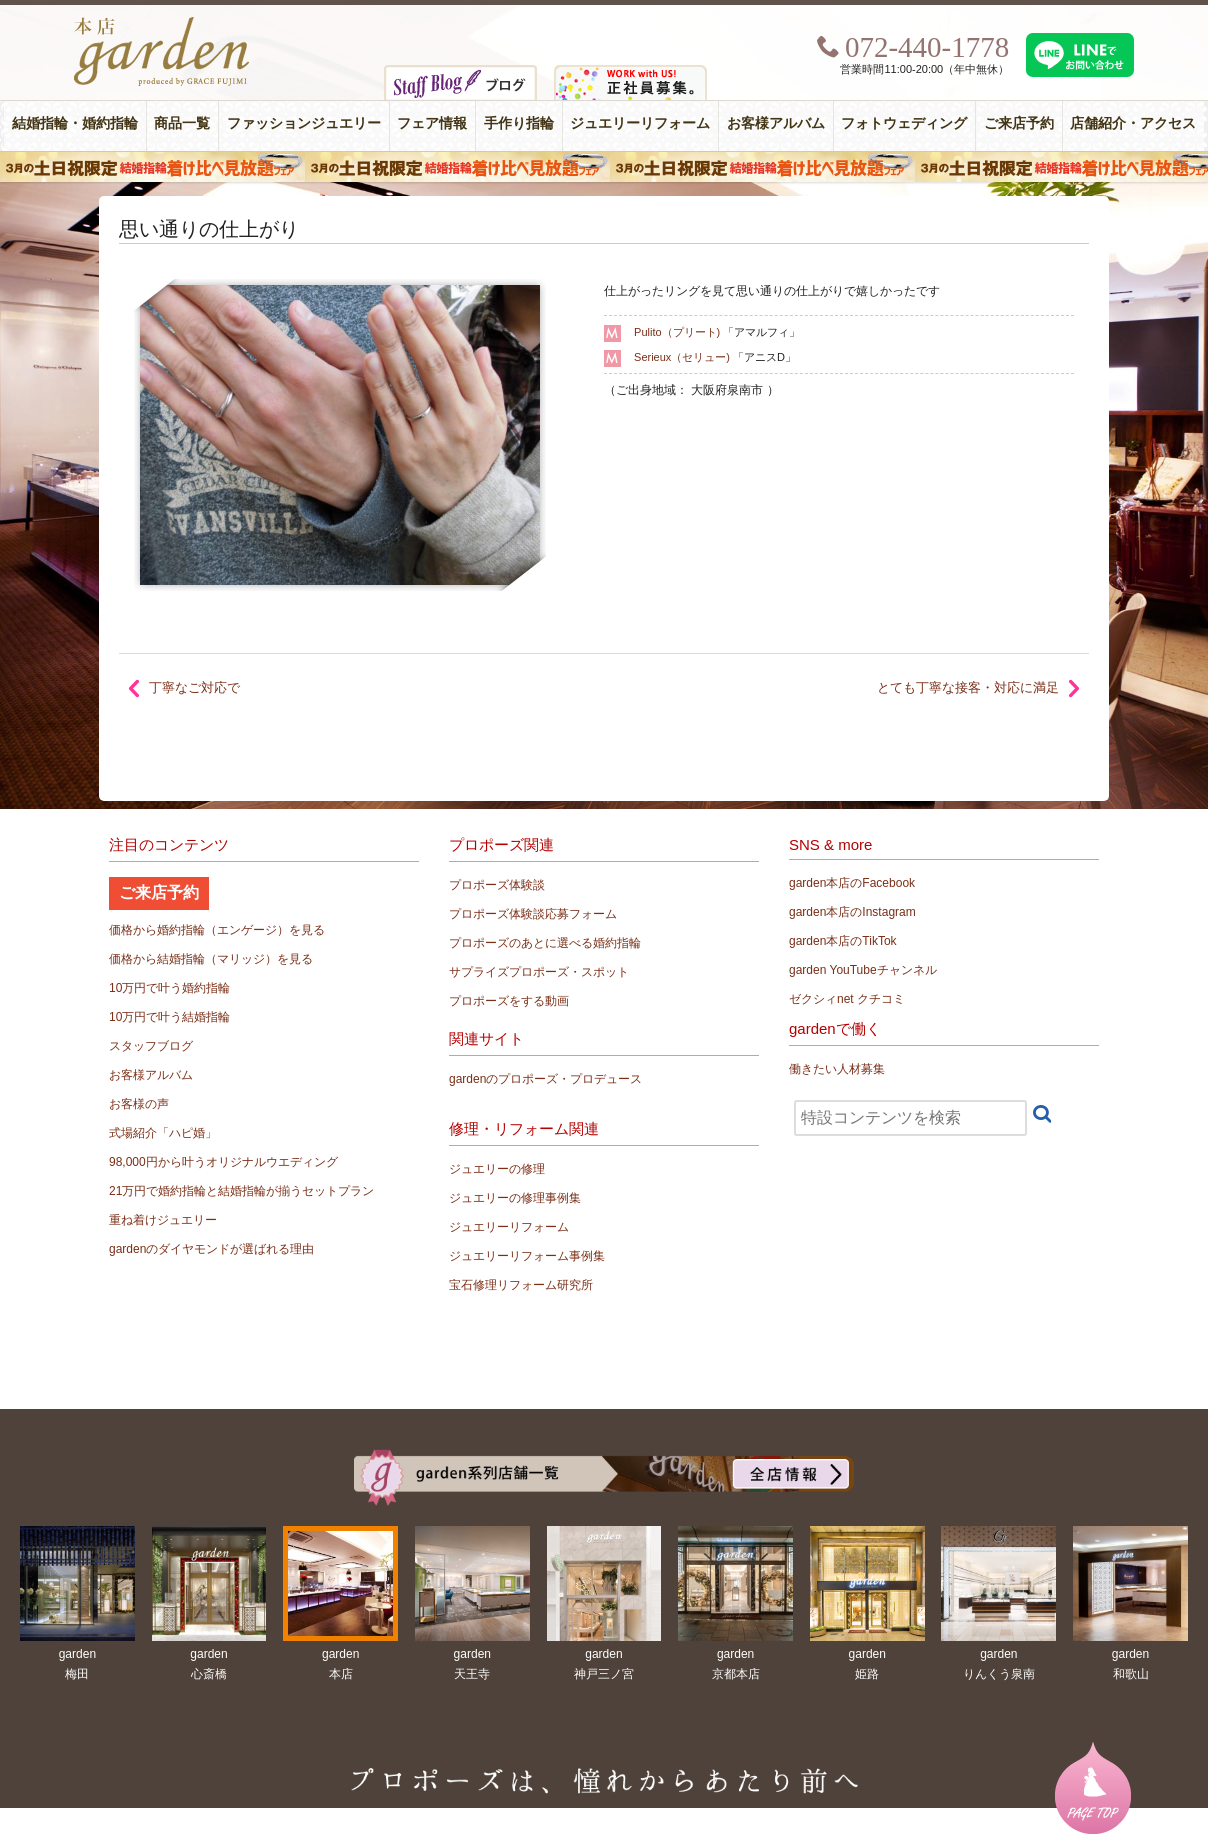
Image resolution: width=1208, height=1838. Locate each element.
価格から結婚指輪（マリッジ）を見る (211, 959)
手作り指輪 (519, 123)
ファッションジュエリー (304, 123)
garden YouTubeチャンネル (863, 970)
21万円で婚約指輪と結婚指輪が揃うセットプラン (241, 1191)
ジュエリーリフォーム (640, 123)
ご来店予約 (1019, 123)
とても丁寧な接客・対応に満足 (968, 687)
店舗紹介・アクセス (1133, 123)
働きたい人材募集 (837, 1069)
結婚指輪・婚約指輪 (75, 123)
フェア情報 (432, 123)
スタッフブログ (151, 1046)
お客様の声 (139, 1104)
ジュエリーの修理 (497, 1169)
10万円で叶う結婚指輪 (169, 1017)
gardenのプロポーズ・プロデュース (545, 1079)
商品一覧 (182, 123)
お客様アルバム (776, 123)
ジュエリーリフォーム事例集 (527, 1256)
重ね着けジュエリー (163, 1220)
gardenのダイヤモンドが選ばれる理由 (211, 1249)
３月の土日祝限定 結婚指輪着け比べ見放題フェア (604, 167)
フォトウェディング (904, 123)
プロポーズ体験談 (497, 885)
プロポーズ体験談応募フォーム (533, 914)
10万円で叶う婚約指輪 (169, 988)
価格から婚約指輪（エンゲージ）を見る (217, 930)
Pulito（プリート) (677, 332)
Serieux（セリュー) (682, 357)
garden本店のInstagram (852, 912)
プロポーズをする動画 (509, 1001)
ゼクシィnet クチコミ (847, 999)
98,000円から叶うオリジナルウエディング (223, 1162)
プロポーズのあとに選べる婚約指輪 (545, 943)
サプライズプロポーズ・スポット (539, 972)
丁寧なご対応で (194, 687)
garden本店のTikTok (843, 941)
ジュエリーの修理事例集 (515, 1198)
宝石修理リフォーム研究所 (521, 1285)
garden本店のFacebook (852, 883)
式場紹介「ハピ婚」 (163, 1133)
